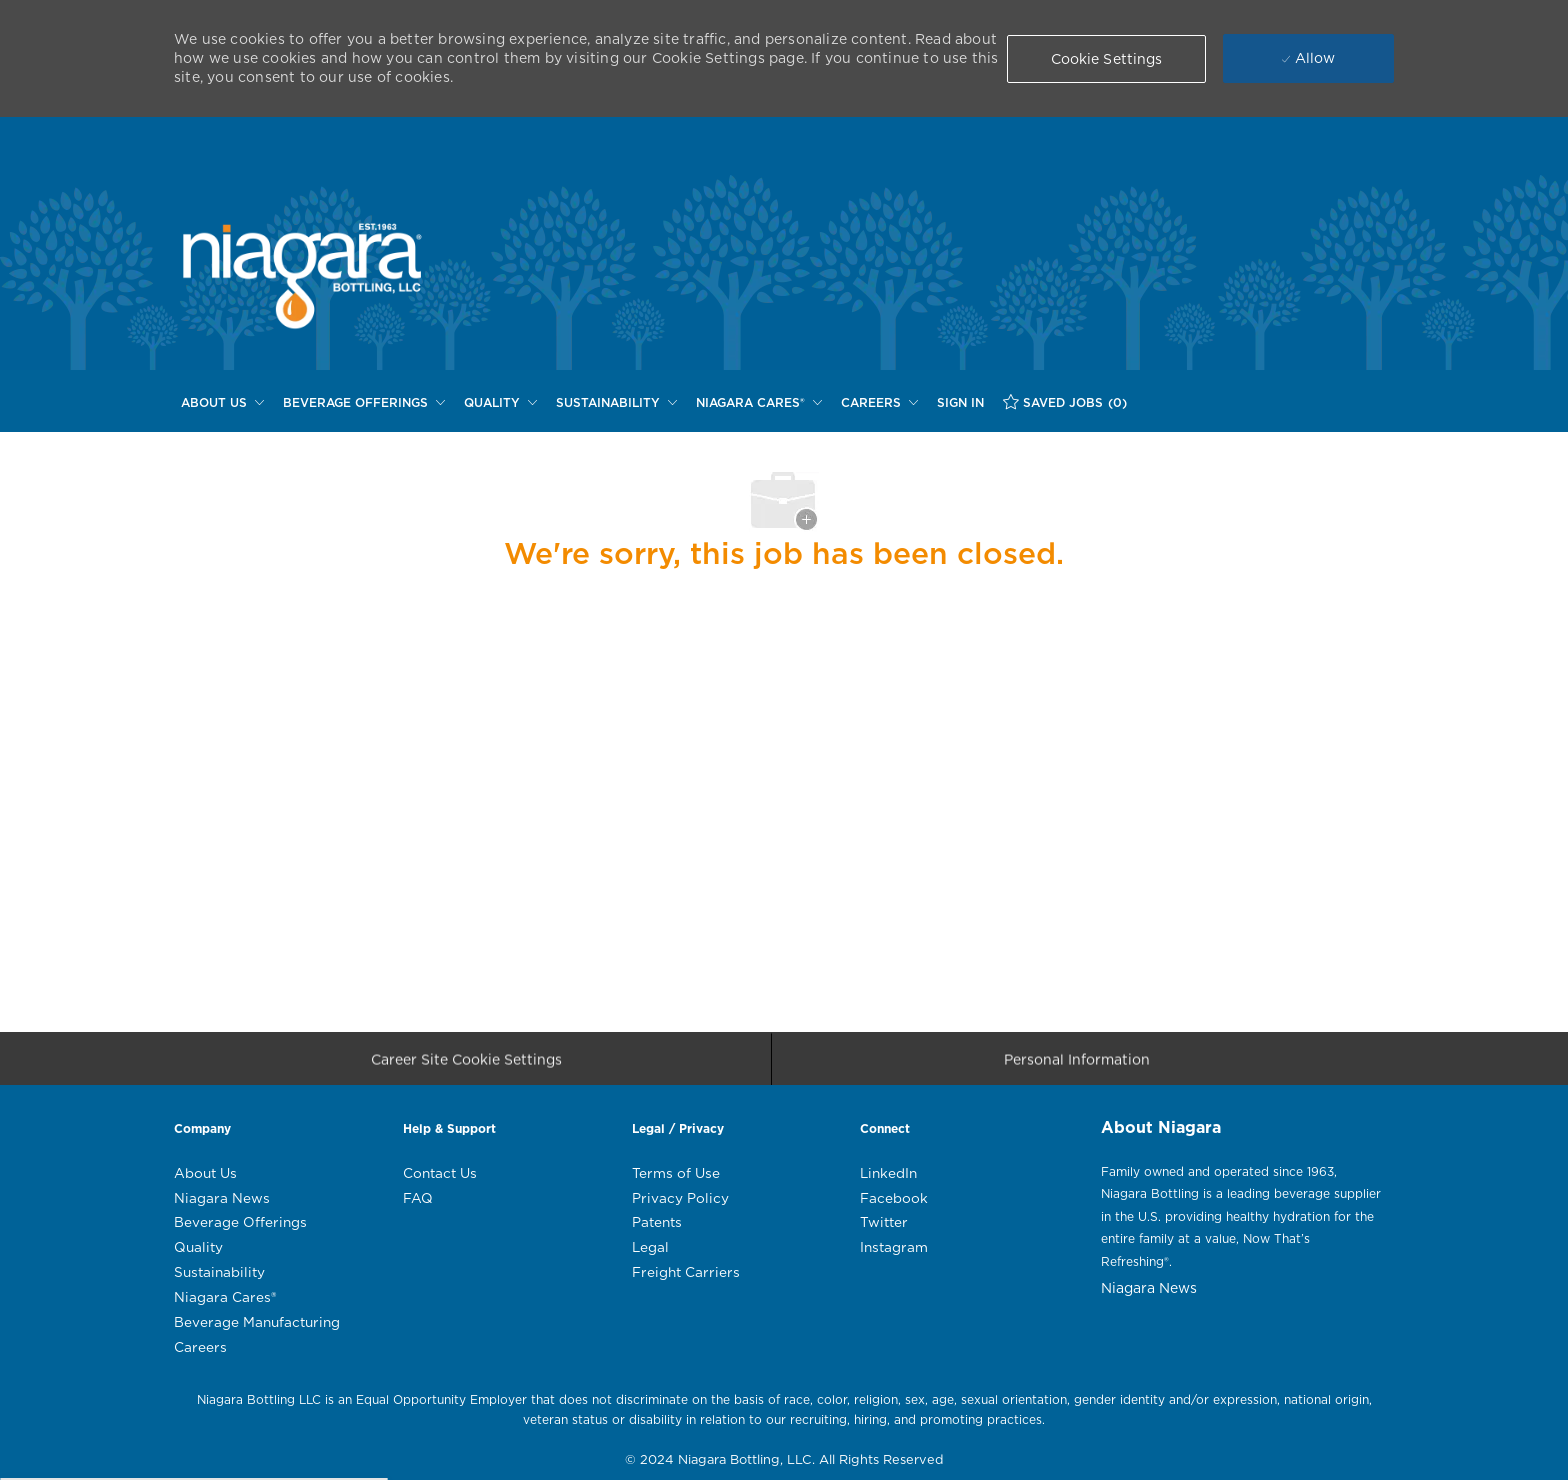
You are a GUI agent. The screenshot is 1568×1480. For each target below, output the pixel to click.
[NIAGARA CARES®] (759, 403)
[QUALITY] (500, 403)
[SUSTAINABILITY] (616, 403)
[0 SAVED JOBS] (1065, 402)
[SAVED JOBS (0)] (1065, 402)
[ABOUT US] (222, 403)
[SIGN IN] (960, 403)
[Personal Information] (1077, 1064)
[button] (1107, 59)
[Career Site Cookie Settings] (466, 1064)
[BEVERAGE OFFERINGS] (364, 403)
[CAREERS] (879, 403)
